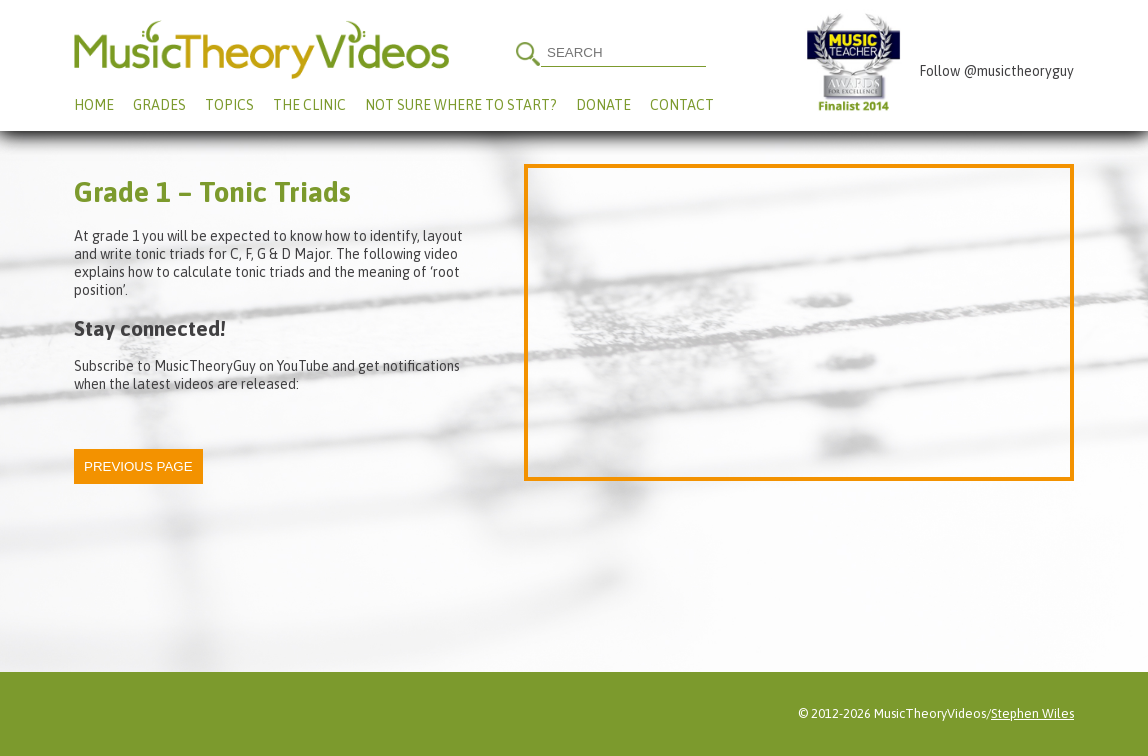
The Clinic (309, 105)
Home (94, 105)
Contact (682, 105)
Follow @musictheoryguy (996, 71)
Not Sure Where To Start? (461, 105)
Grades (159, 105)
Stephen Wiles (1032, 713)
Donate (603, 105)
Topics (229, 105)
